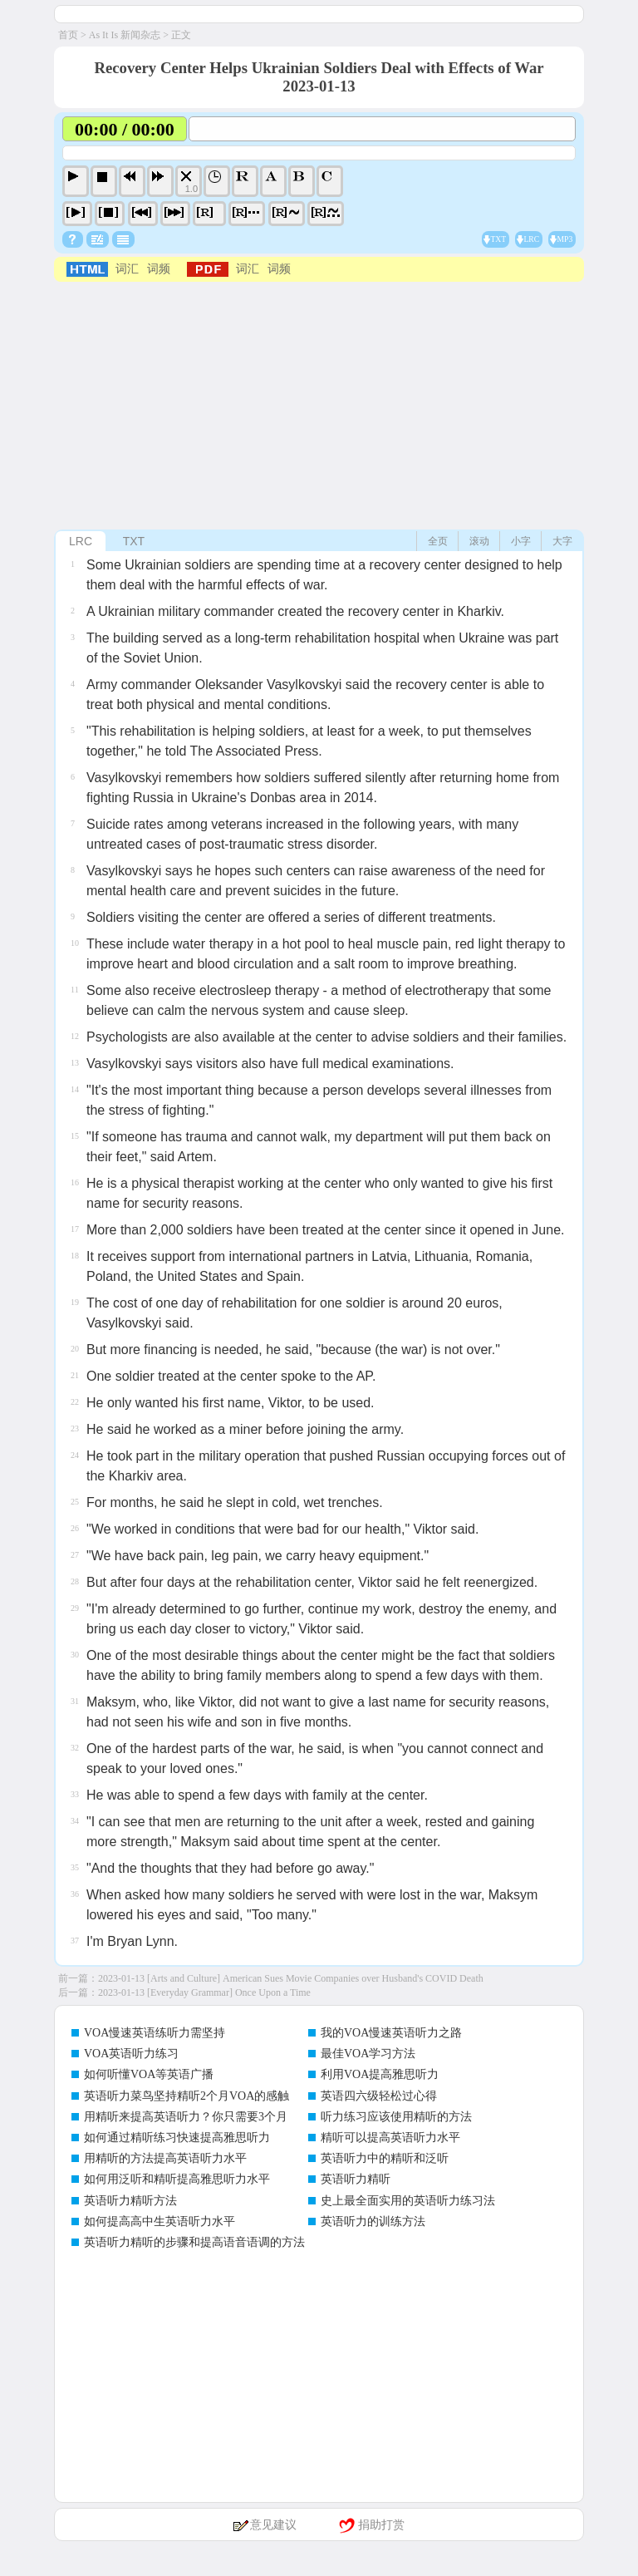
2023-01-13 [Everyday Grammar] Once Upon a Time (204, 1992)
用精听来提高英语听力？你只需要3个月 (185, 2117)
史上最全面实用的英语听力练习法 (408, 2200)
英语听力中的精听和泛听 (385, 2158)
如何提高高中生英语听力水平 (159, 2221)
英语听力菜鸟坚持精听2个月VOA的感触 (186, 2096)
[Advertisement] (319, 406)
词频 (158, 269)
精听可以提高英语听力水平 (390, 2137)
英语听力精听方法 (130, 2200)
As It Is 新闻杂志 (124, 35)
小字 (521, 541)
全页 (438, 541)
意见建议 (273, 2525)
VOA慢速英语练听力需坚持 (154, 2033)
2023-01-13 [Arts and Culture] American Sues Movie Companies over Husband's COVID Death (290, 1978)
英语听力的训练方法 (373, 2221)
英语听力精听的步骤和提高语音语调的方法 (194, 2242)
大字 (562, 541)
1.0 (191, 189)
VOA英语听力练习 (131, 2053)
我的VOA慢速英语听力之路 (391, 2033)
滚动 (479, 541)
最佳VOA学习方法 (368, 2053)
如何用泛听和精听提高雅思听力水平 (177, 2179)
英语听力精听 (355, 2179)
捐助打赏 (381, 2525)
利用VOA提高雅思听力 (380, 2074)
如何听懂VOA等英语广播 (148, 2074)
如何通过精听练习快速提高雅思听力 (177, 2137)
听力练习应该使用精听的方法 (396, 2117)
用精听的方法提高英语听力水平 (165, 2158)
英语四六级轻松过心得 (379, 2096)
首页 (68, 35)
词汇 (127, 269)
